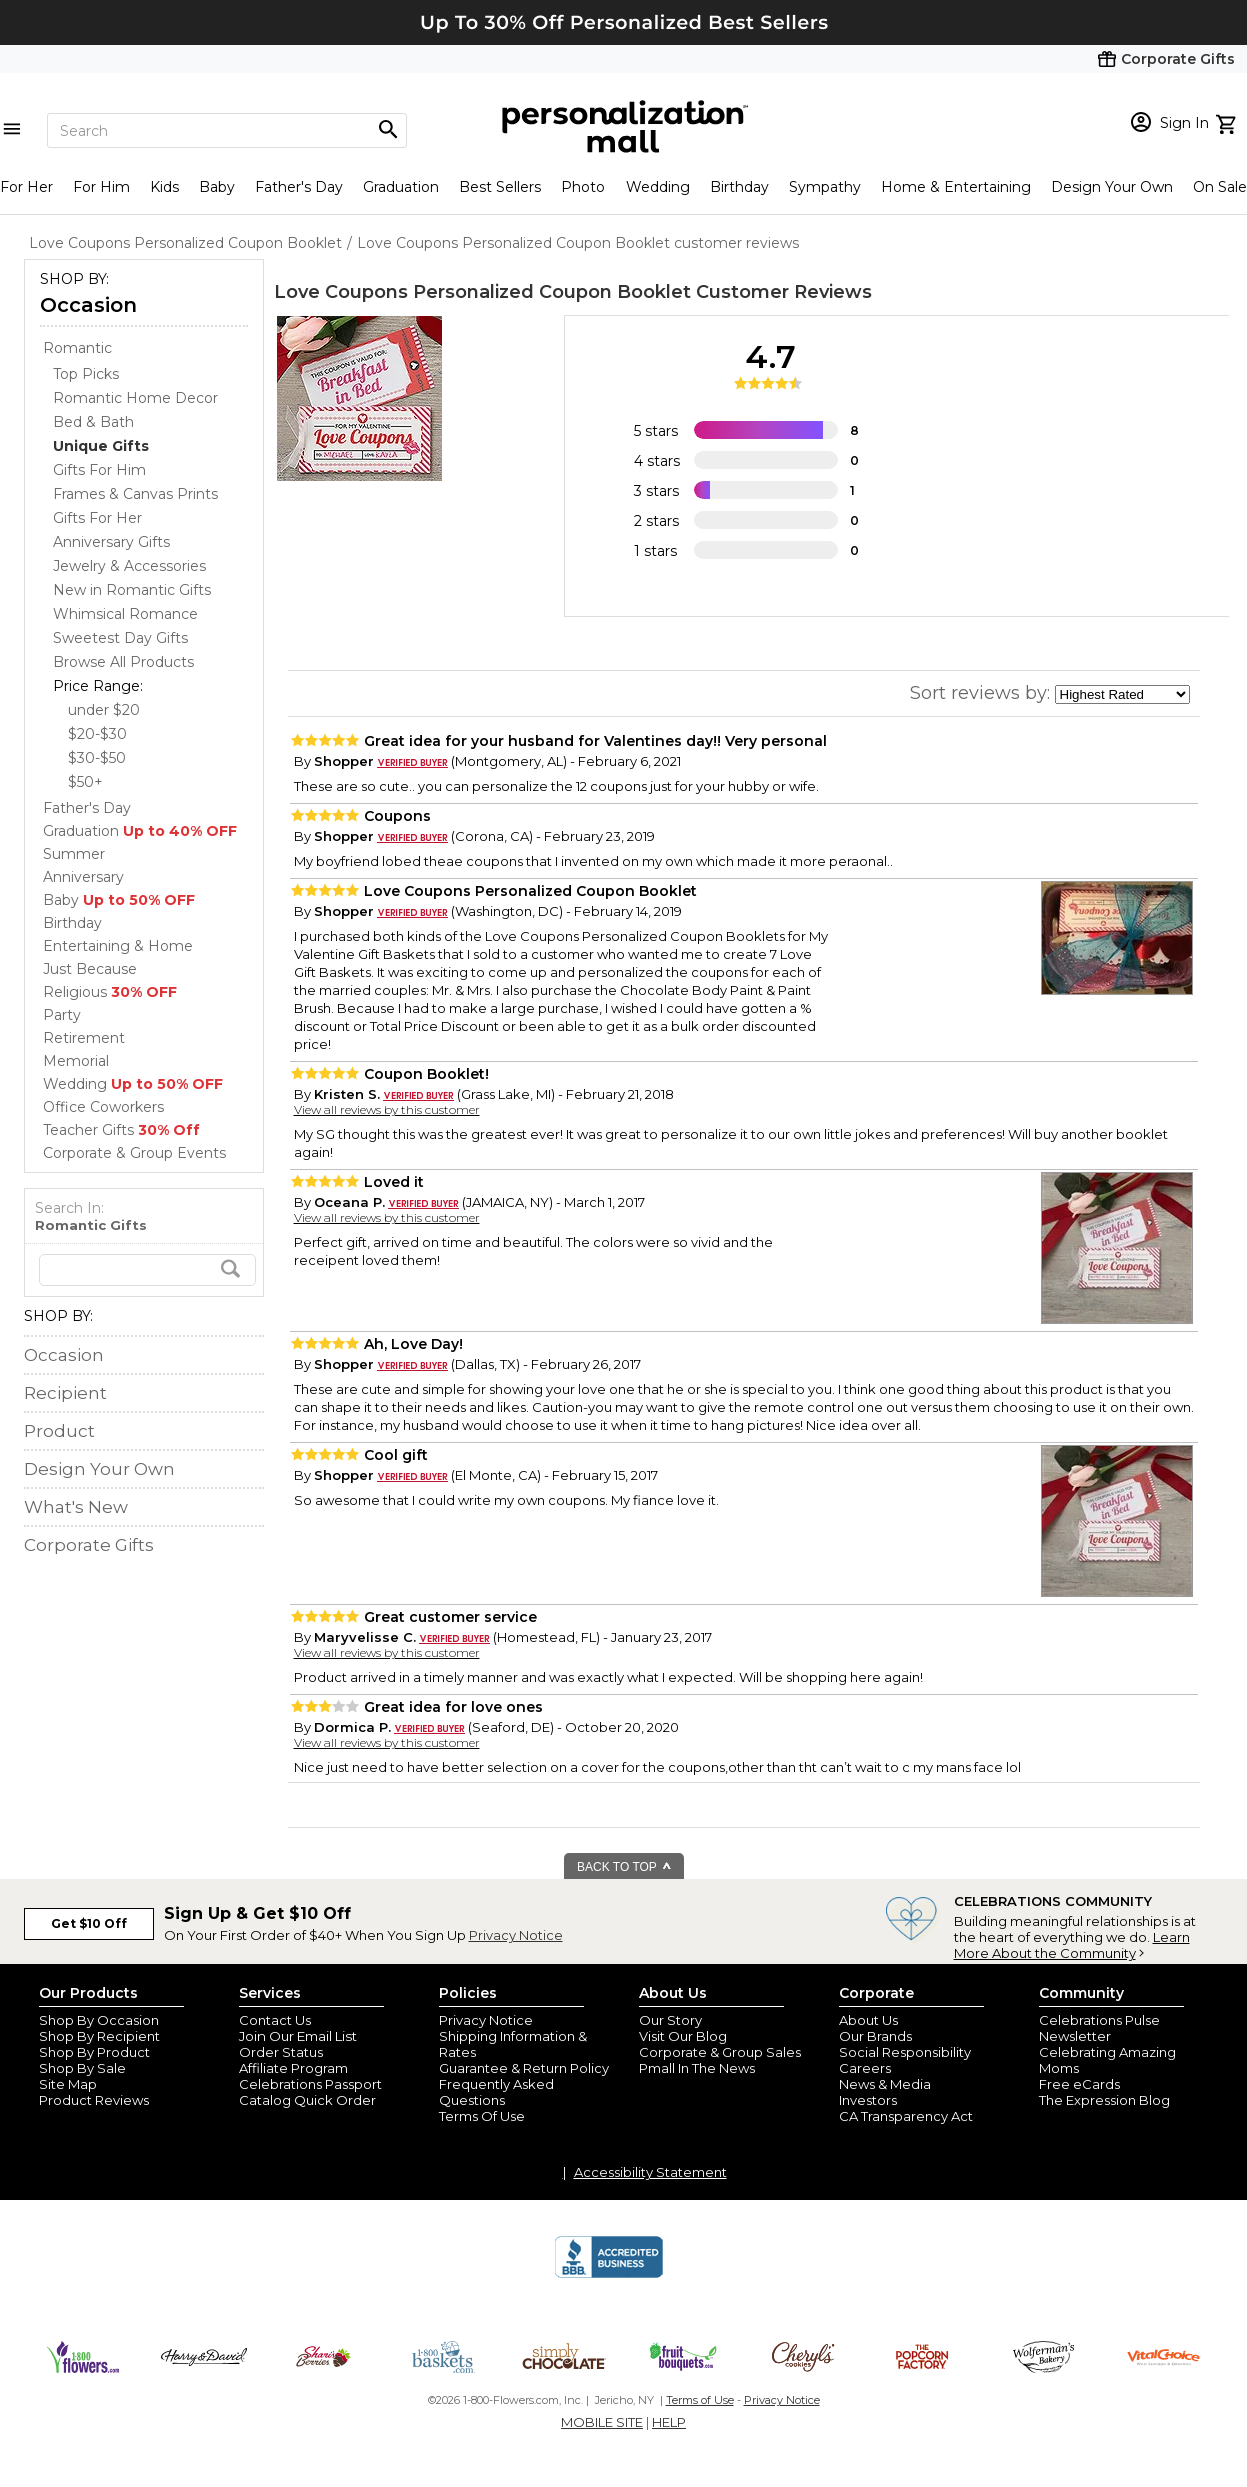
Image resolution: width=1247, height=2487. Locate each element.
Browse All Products (123, 662)
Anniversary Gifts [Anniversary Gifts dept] (111, 542)
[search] (147, 1270)
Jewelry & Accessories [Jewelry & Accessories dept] (129, 566)
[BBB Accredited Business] (609, 2275)
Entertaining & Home (118, 946)
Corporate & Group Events (134, 1153)
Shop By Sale (82, 2068)
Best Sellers (500, 187)
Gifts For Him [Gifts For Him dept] (99, 470)
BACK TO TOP (624, 1867)
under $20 (104, 710)
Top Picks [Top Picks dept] (86, 374)
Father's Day (299, 187)
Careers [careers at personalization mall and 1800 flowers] (865, 2068)
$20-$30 (97, 734)
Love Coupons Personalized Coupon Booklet (482, 292)
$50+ (85, 782)
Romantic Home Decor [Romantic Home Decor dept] (135, 398)
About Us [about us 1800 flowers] (868, 2020)
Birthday (739, 187)
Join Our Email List (298, 2036)
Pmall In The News (697, 2068)
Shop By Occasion (99, 2020)
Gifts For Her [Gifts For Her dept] (97, 518)
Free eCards (1079, 2084)
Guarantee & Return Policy (524, 2068)
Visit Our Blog (683, 2036)
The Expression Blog (1104, 2100)
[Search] (227, 130)
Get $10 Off (89, 1923)
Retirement (84, 1038)
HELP (669, 2422)
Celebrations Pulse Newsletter (1099, 2028)
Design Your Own (1112, 187)
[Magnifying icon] (388, 130)
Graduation (401, 187)
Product (59, 1431)
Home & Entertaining (956, 187)
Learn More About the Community (1072, 1945)
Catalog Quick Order (307, 2100)
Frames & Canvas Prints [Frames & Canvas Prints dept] (135, 494)
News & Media (885, 2084)
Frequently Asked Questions (496, 2092)
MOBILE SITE (602, 2422)
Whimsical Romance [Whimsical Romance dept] (125, 614)
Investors (868, 2100)
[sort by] (1122, 694)
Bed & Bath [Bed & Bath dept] (93, 422)
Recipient (65, 1393)
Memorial (76, 1061)
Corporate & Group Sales (720, 2052)
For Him (101, 187)
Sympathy (825, 187)
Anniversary (83, 877)
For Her (26, 187)
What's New (76, 1507)
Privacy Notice (516, 1935)
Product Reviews (94, 2100)
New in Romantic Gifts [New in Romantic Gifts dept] (132, 590)
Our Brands (875, 2036)
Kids (164, 187)
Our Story (670, 2020)
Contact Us (275, 2020)
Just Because (90, 969)
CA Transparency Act (906, 2116)
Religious (110, 992)
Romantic (77, 348)
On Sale (1220, 187)
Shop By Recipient (99, 2036)
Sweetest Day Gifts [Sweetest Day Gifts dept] (120, 638)
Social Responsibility (905, 2052)
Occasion (88, 305)
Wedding (658, 187)
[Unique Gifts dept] (101, 446)
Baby (217, 187)
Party (62, 1015)
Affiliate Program (293, 2068)
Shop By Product (94, 2052)
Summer (74, 854)
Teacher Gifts (121, 1130)
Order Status (281, 2052)
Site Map (68, 2084)
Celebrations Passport (310, 2084)
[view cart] (1228, 122)
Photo (583, 187)
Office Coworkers (103, 1107)
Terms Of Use (482, 2116)
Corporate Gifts (89, 1545)
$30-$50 (97, 758)
